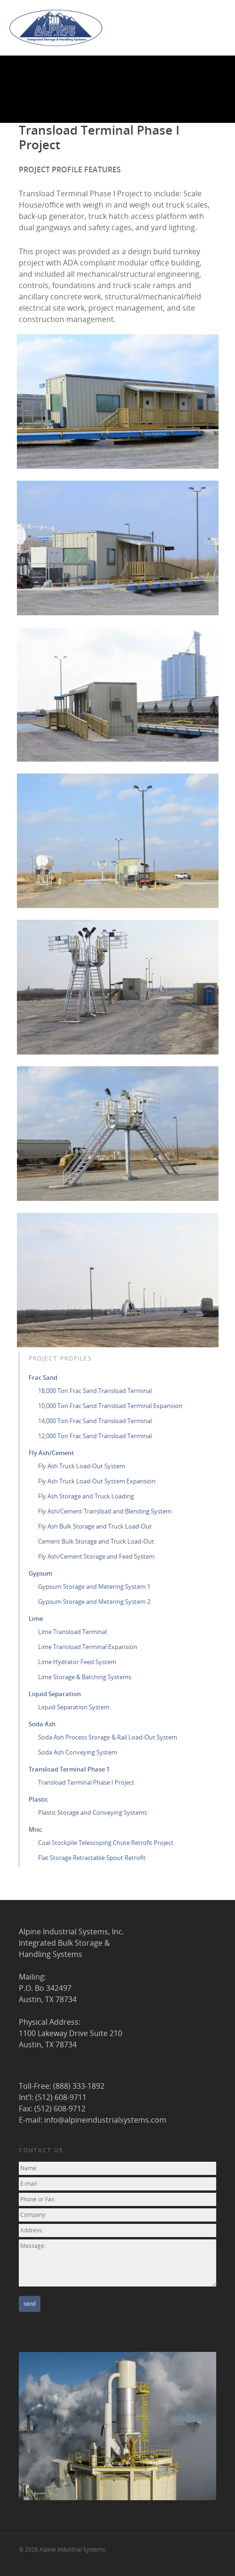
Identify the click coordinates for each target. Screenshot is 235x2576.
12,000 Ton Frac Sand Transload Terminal (95, 1436)
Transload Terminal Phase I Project (86, 1782)
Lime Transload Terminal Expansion (87, 1646)
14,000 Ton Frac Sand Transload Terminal (95, 1421)
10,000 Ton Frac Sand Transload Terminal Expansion (110, 1405)
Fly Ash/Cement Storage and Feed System (96, 1556)
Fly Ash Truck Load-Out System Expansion (97, 1481)
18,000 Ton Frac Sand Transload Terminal (95, 1390)
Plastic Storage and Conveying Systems (92, 1812)
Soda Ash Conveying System (77, 1752)
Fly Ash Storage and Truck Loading (86, 1496)
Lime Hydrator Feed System (77, 1662)
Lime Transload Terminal (72, 1631)
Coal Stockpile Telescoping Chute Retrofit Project (105, 1842)
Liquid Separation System (74, 1707)
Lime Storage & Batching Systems (84, 1677)
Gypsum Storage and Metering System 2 (94, 1601)
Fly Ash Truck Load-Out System (81, 1466)
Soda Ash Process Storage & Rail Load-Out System (107, 1737)
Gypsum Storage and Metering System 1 (94, 1586)
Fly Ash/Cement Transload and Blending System (105, 1511)
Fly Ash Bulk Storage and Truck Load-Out (95, 1526)
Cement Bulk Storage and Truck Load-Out (96, 1541)
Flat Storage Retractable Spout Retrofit (92, 1857)
